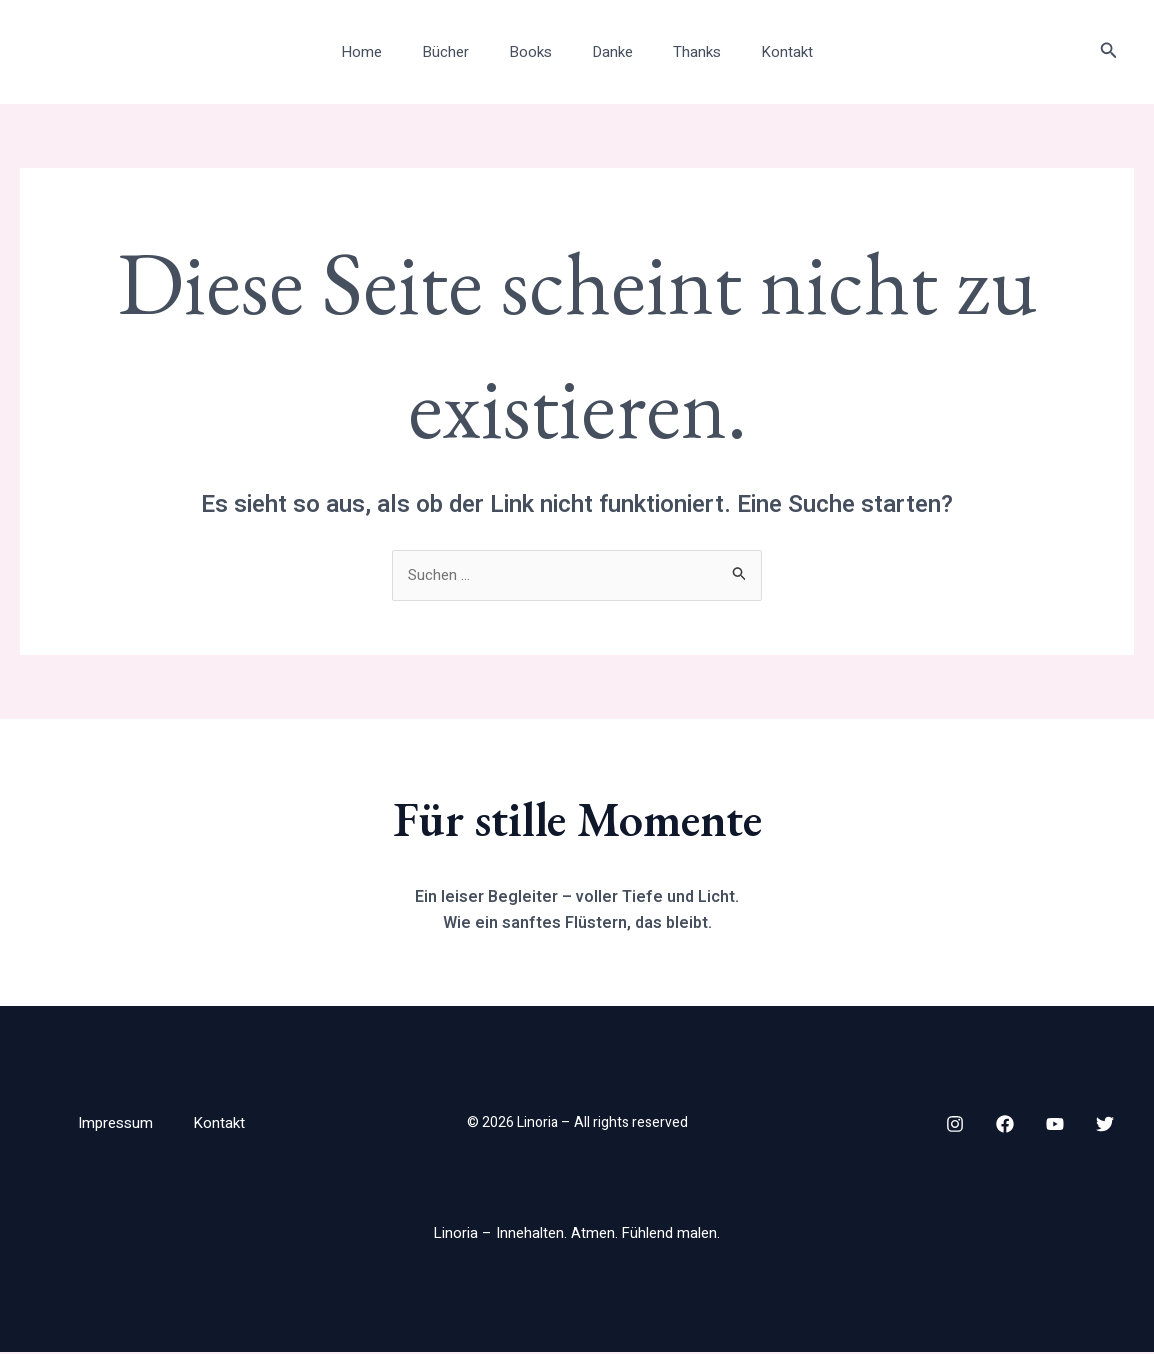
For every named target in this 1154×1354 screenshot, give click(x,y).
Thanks (682, 52)
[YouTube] (1055, 1125)
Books (535, 52)
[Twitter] (1105, 1125)
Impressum (115, 1124)
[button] (1109, 52)
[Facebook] (1005, 1125)
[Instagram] (955, 1125)
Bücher (460, 52)
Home (386, 52)
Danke (607, 52)
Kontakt (762, 52)
